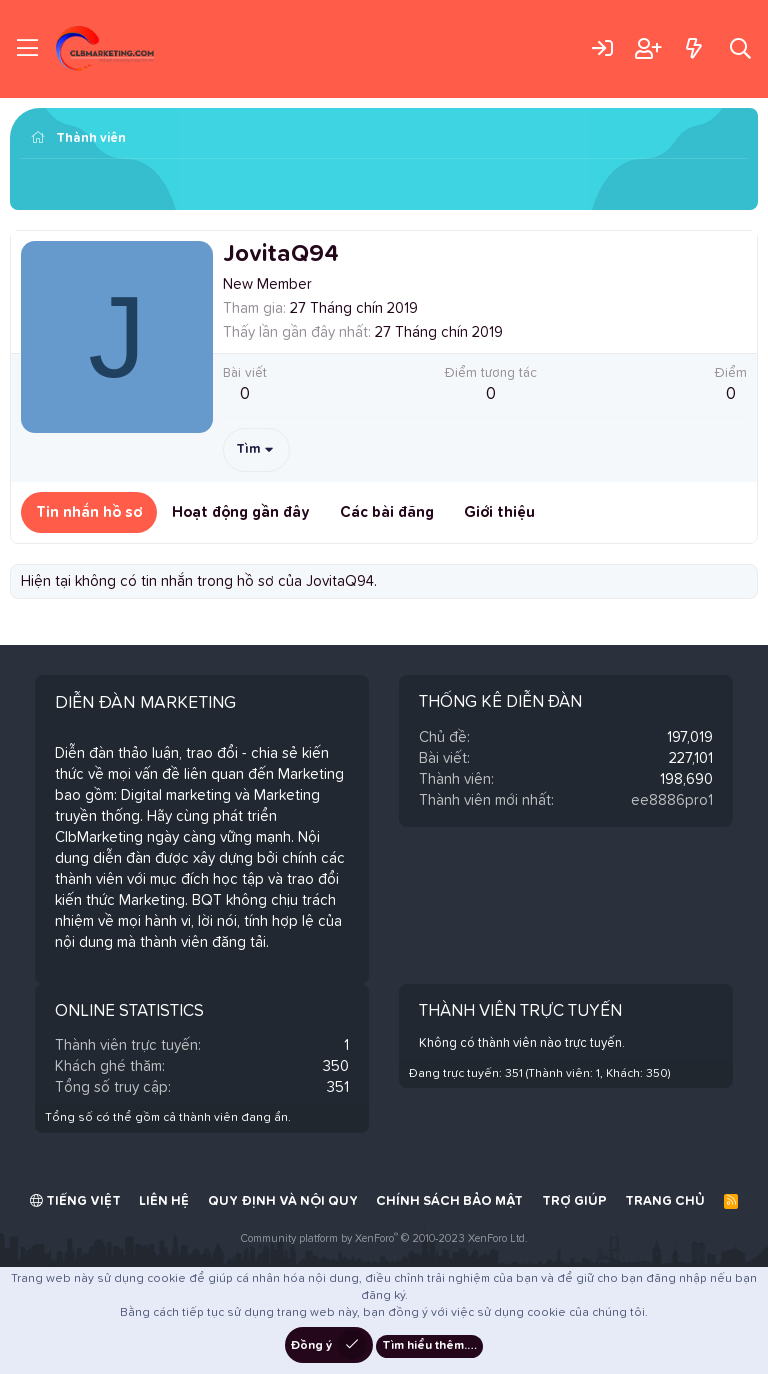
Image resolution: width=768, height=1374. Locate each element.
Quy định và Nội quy (283, 1201)
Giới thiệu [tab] (499, 512)
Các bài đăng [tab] (387, 512)
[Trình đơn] (27, 49)
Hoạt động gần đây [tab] (241, 512)
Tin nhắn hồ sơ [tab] (89, 512)
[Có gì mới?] (693, 48)
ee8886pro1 (672, 800)
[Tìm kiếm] (740, 48)
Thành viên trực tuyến (520, 1011)
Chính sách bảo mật (449, 1201)
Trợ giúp (574, 1201)
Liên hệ (164, 1201)
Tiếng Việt (75, 1201)
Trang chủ (665, 1201)
